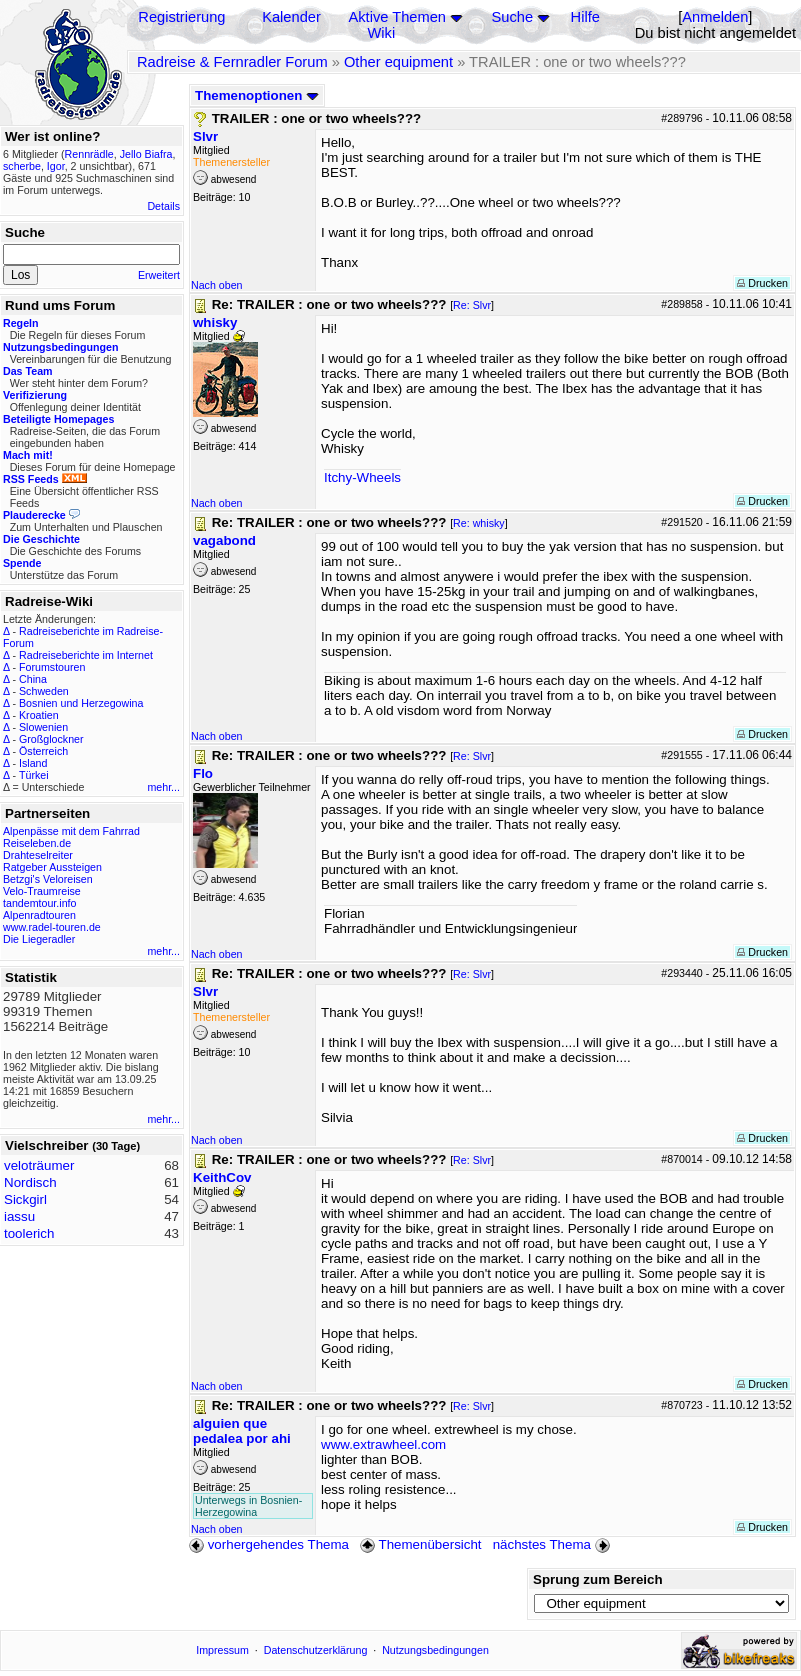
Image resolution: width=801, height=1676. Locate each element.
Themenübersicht (420, 1544)
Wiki (382, 33)
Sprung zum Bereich (598, 1579)
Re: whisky (479, 523)
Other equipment (398, 62)
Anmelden (715, 17)
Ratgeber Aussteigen (52, 867)
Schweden (44, 691)
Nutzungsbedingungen (435, 1650)
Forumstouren (52, 667)
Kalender (291, 17)
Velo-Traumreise (42, 891)
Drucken (762, 283)
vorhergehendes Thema (269, 1544)
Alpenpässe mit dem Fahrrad (71, 831)
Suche (513, 17)
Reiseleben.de (37, 843)
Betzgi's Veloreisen (48, 879)
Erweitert (159, 275)
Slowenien (43, 727)
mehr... (163, 787)
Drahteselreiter (38, 855)
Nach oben (217, 285)
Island (33, 763)
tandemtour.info (39, 903)
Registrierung (181, 17)
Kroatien (39, 715)
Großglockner (51, 739)
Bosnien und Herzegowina (81, 703)
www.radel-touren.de (52, 927)
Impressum (222, 1650)
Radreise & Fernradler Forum (232, 62)
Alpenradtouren (39, 915)
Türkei (34, 775)
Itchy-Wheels (362, 477)
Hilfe (585, 17)
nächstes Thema (553, 1544)
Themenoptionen (257, 95)
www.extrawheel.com (383, 1444)
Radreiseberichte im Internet (86, 655)
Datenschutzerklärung (316, 1650)
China (33, 679)
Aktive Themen (397, 17)
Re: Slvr (472, 305)
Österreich (43, 751)
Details (163, 206)
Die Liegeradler (39, 939)
